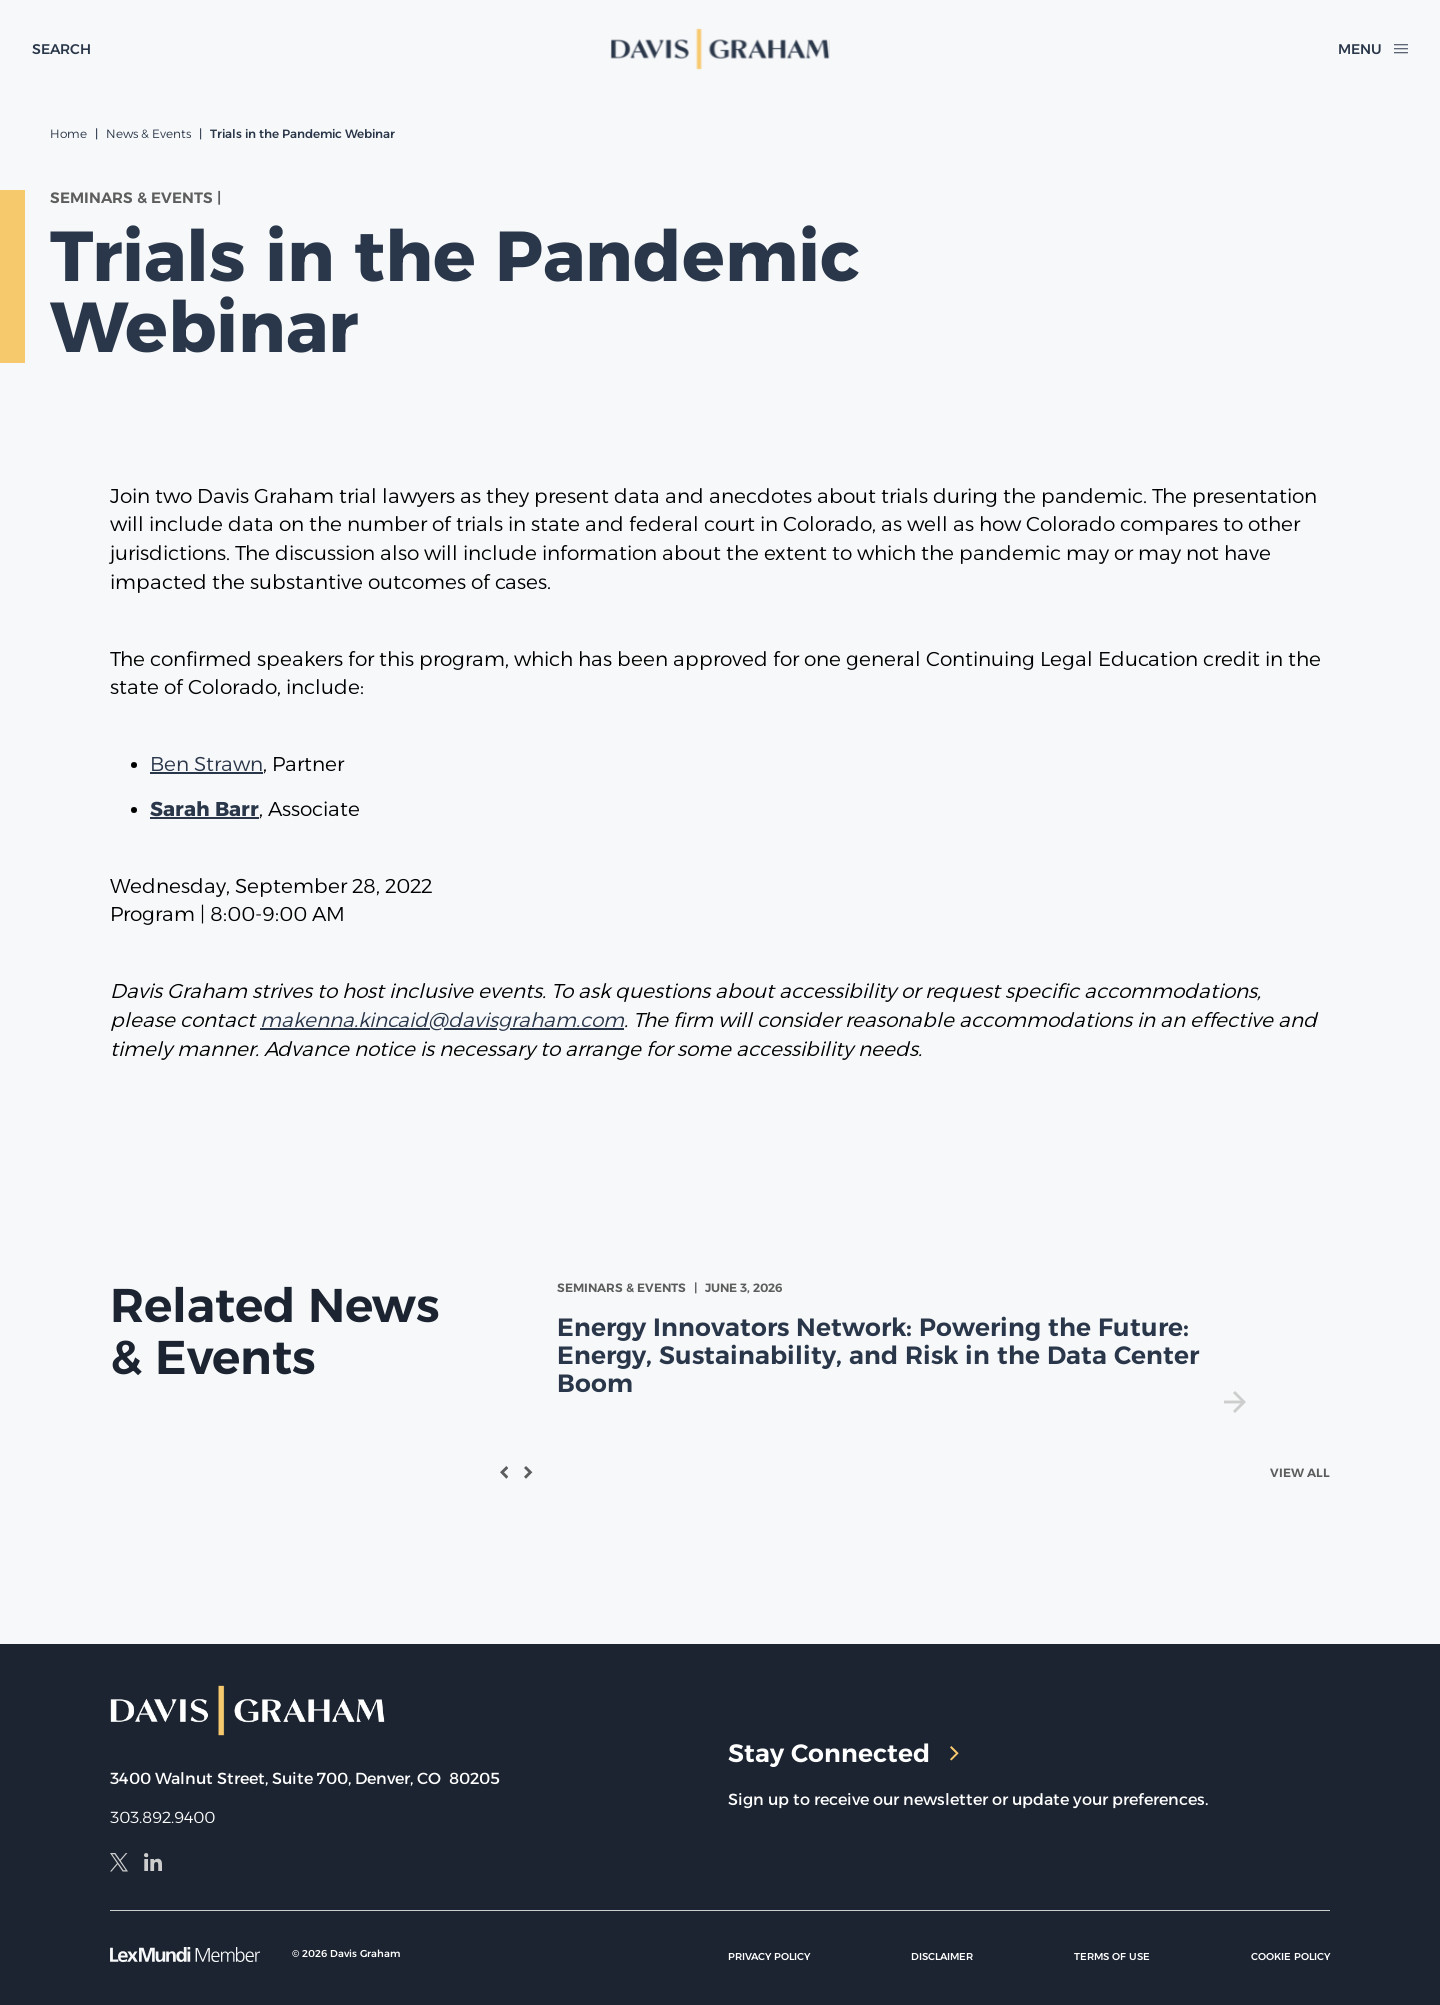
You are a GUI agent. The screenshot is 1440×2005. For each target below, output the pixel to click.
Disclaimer (942, 1956)
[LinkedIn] (153, 1865)
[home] (720, 49)
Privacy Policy (769, 1956)
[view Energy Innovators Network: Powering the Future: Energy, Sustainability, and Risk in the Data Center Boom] (905, 1345)
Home (68, 133)
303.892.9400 (162, 1817)
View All (1300, 1472)
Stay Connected (843, 1753)
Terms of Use (1112, 1956)
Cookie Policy (1290, 1956)
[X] (119, 1865)
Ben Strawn (206, 764)
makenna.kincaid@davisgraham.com (442, 1020)
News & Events (148, 133)
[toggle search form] (61, 49)
